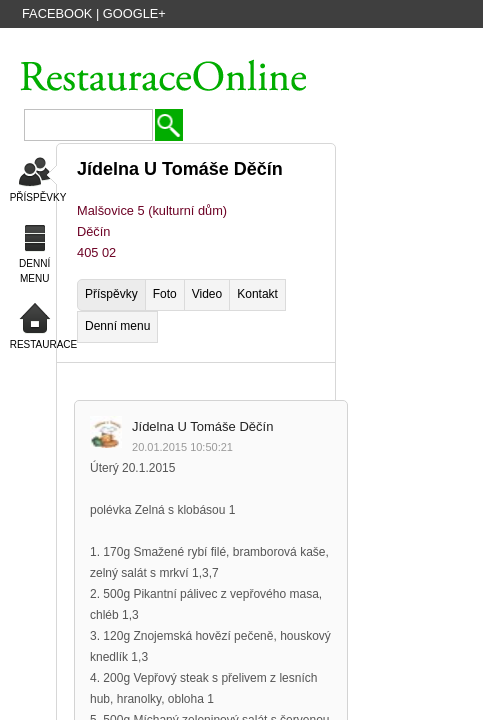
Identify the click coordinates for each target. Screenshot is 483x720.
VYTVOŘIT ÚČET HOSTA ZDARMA (154, 43)
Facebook (57, 13)
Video (207, 294)
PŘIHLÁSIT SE (431, 43)
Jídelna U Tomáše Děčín (202, 426)
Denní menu (117, 326)
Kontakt (257, 294)
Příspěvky (111, 294)
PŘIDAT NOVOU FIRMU (318, 43)
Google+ (134, 13)
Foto (165, 294)
